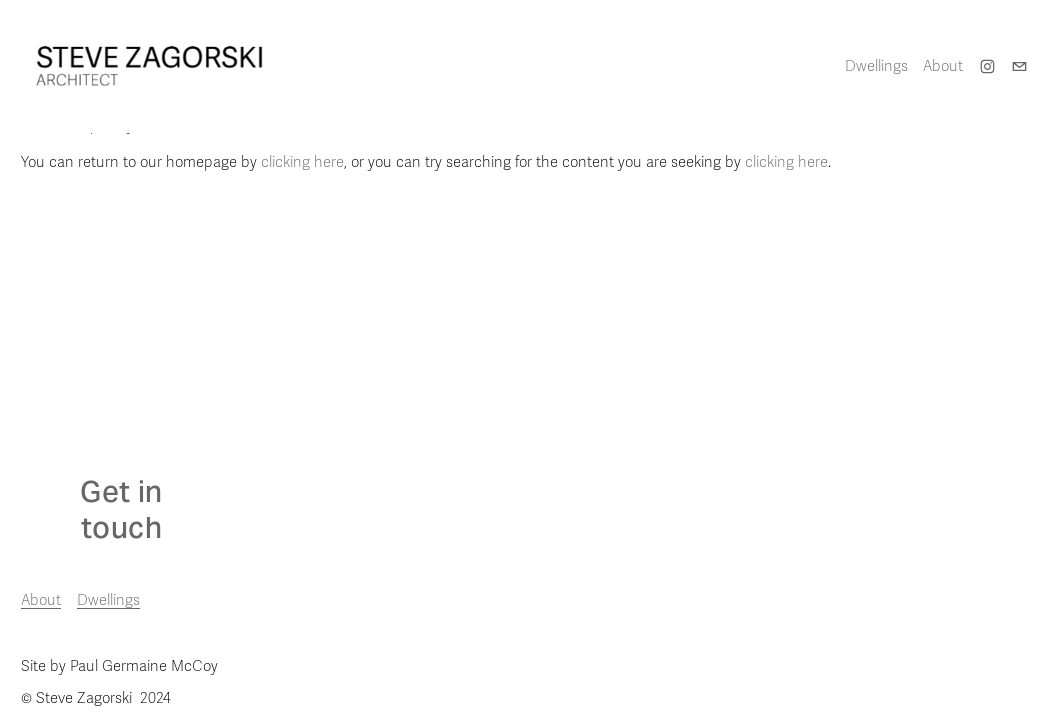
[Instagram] (987, 66)
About (943, 66)
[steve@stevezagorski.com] (1019, 66)
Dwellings (108, 600)
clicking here (302, 162)
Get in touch (121, 510)
